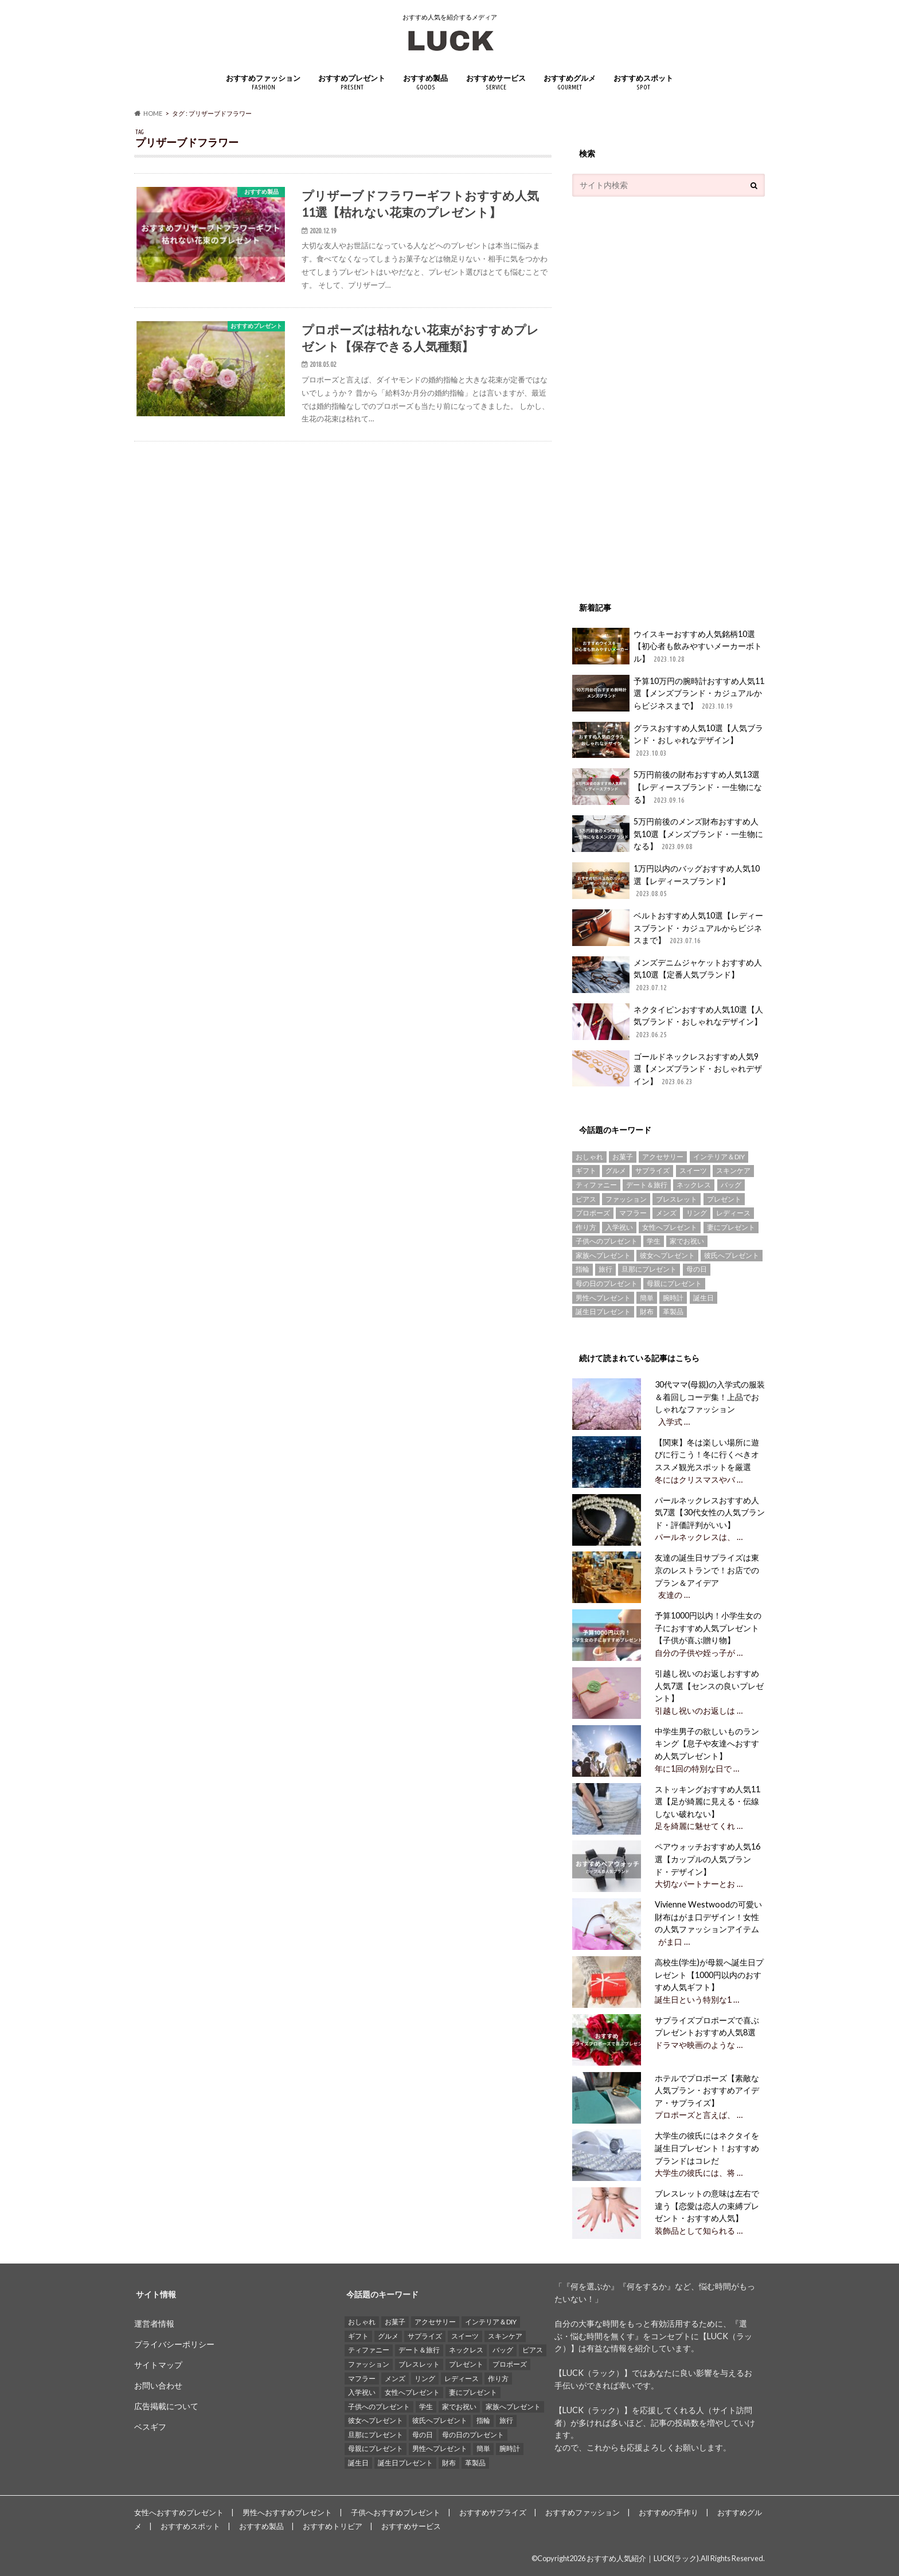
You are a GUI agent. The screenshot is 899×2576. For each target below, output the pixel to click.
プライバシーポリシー (174, 2344)
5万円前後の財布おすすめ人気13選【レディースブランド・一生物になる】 (667, 787)
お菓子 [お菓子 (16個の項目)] (622, 1156)
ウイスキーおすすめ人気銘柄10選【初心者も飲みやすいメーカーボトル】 (667, 646)
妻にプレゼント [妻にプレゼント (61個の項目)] (731, 1227)
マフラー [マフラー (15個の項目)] (633, 1213)
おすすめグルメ (570, 82)
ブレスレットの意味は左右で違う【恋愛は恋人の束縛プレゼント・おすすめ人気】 (706, 2205)
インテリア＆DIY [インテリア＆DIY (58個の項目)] (719, 1156)
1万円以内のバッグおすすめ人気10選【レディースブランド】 (666, 881)
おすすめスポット (643, 82)
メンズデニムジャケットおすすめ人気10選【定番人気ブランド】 (667, 975)
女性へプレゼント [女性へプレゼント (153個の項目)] (669, 1227)
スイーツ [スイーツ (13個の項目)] (693, 1170)
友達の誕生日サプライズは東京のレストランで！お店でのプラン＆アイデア (706, 1570)
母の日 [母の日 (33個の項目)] (696, 1269)
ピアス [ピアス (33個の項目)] (586, 1199)
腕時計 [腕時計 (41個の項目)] (673, 1297)
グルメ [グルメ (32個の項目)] (615, 1170)
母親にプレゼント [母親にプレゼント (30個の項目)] (674, 1283)
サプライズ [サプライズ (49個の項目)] (652, 1170)
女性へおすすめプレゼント (179, 2512)
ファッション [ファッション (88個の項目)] (626, 1199)
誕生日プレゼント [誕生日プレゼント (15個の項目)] (603, 1311)
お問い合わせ (158, 2385)
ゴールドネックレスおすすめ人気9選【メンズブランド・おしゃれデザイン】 (667, 1069)
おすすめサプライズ (492, 2512)
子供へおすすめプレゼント (395, 2512)
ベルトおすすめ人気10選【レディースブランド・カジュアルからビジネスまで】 (667, 928)
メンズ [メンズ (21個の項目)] (666, 1213)
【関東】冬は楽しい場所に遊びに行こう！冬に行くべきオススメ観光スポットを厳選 (706, 1454)
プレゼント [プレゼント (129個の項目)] (724, 1199)
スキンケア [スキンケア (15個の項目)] (733, 1170)
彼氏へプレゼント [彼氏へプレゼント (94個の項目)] (731, 1255)
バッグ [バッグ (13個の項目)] (731, 1184)
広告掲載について (166, 2406)
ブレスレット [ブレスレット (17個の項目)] (676, 1199)
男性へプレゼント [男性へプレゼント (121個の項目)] (603, 1297)
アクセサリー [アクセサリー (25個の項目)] (662, 1156)
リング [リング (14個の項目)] (696, 1213)
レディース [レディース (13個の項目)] (733, 1213)
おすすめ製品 (425, 82)
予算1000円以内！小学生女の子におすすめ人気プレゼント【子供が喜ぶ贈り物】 (707, 1628)
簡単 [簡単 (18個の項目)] (647, 1297)
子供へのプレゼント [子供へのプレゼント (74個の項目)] (607, 1241)
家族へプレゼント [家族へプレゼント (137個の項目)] (603, 1255)
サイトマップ (158, 2365)
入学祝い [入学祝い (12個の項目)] (619, 1227)
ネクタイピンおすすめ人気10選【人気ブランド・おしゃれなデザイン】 (667, 1022)
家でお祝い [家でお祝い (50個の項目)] (687, 1241)
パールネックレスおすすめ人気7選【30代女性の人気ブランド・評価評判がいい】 (709, 1512)
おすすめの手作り (668, 2512)
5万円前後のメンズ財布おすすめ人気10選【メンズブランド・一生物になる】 (667, 834)
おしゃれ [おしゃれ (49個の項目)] (589, 1156)
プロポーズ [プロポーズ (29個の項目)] (593, 1213)
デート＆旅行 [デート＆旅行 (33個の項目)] (646, 1184)
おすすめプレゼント (351, 82)
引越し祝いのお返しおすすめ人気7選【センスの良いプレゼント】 (708, 1685)
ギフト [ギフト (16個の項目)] (586, 1170)
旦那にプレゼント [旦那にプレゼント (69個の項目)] (649, 1269)
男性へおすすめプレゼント (287, 2512)
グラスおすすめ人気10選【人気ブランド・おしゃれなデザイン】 (667, 740)
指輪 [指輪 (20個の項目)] (582, 1269)
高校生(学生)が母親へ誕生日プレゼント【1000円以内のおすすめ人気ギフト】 (708, 1974)
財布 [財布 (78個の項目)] (647, 1311)
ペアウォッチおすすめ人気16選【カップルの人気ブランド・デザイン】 (706, 1859)
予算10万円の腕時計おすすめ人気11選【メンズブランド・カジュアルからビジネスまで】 (668, 693)
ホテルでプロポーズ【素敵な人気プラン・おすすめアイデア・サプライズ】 (706, 2090)
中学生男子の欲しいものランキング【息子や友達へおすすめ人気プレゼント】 (706, 1743)
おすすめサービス (496, 82)
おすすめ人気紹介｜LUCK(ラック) (643, 2558)
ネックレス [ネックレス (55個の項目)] (694, 1184)
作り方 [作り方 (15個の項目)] (586, 1227)
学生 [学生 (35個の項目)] (653, 1241)
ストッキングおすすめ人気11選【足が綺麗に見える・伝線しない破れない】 (706, 1801)
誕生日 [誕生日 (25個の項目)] (703, 1297)
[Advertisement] (658, 393)
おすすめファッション (263, 82)
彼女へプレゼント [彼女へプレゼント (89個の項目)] (667, 1255)
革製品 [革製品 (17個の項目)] (673, 1311)
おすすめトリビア (332, 2526)
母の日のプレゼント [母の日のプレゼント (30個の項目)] (607, 1283)
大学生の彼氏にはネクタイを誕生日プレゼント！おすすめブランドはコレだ (706, 2148)
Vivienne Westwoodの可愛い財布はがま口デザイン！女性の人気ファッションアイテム (707, 1916)
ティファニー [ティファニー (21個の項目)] (596, 1184)
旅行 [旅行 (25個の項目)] (605, 1269)
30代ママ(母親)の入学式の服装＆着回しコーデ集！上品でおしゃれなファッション (709, 1396)
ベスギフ (150, 2427)
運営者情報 (154, 2323)
